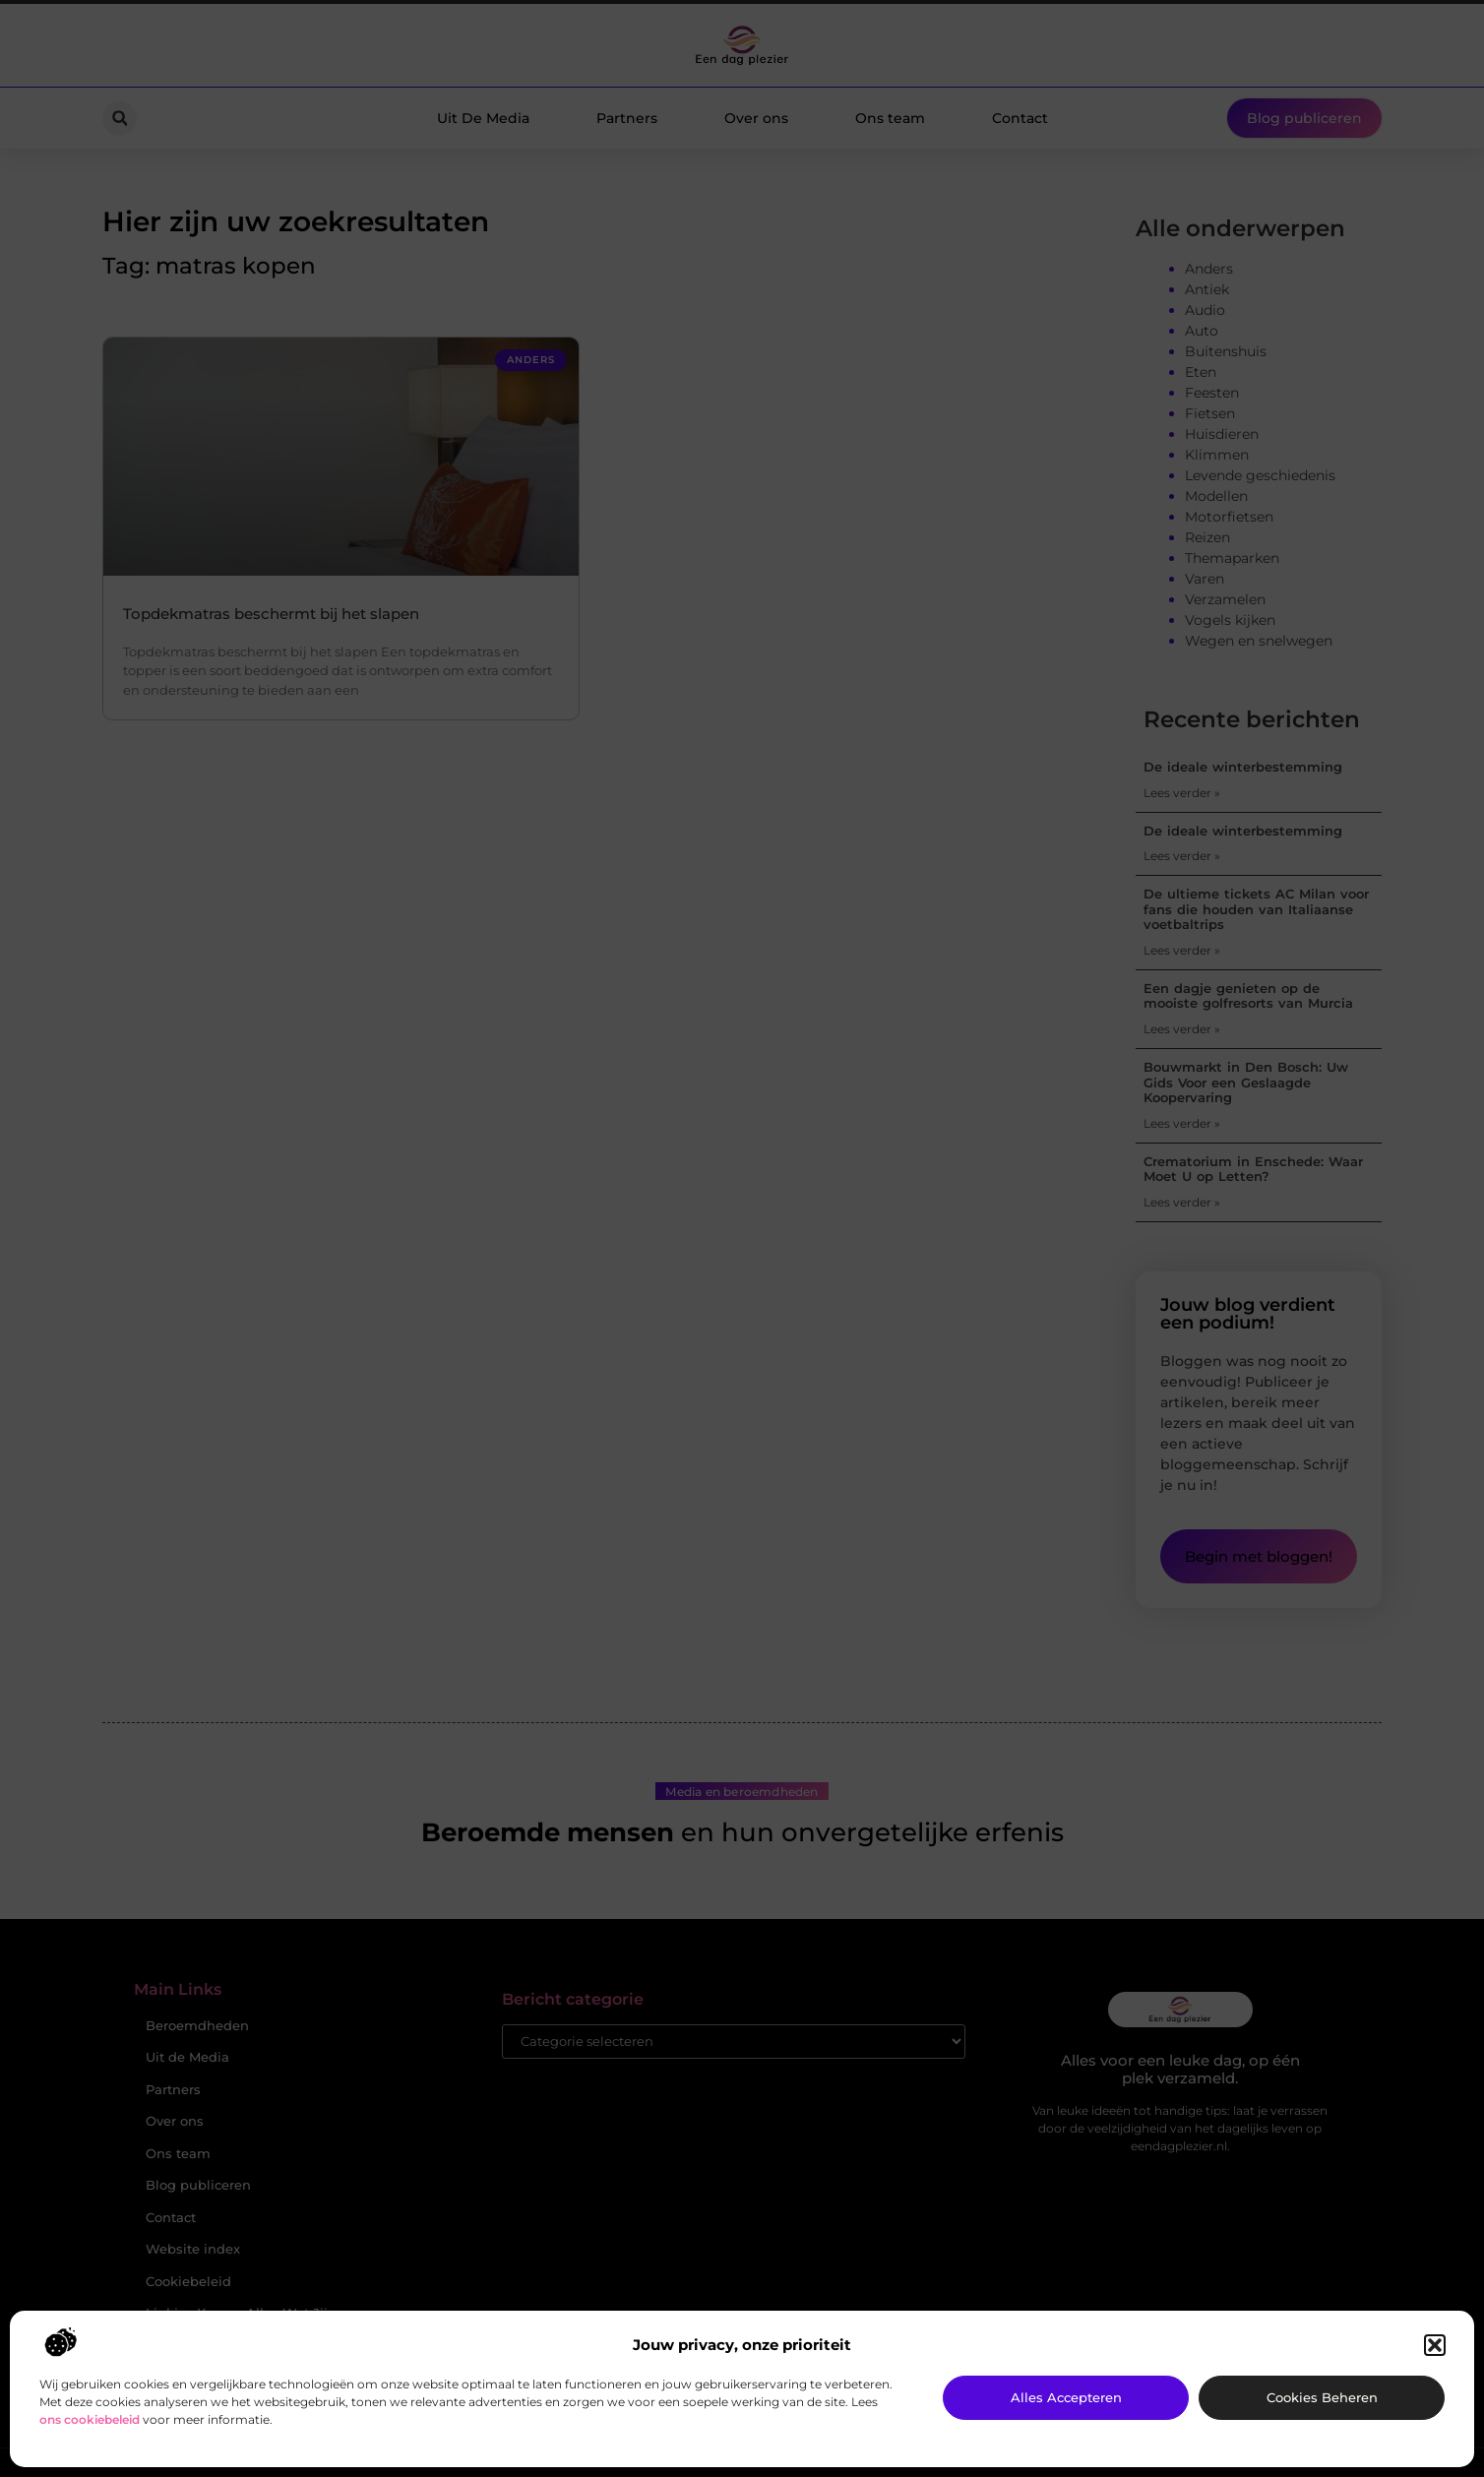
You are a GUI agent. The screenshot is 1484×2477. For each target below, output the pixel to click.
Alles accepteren (1066, 2397)
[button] (1435, 2345)
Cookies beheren (1322, 2397)
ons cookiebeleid (89, 2419)
